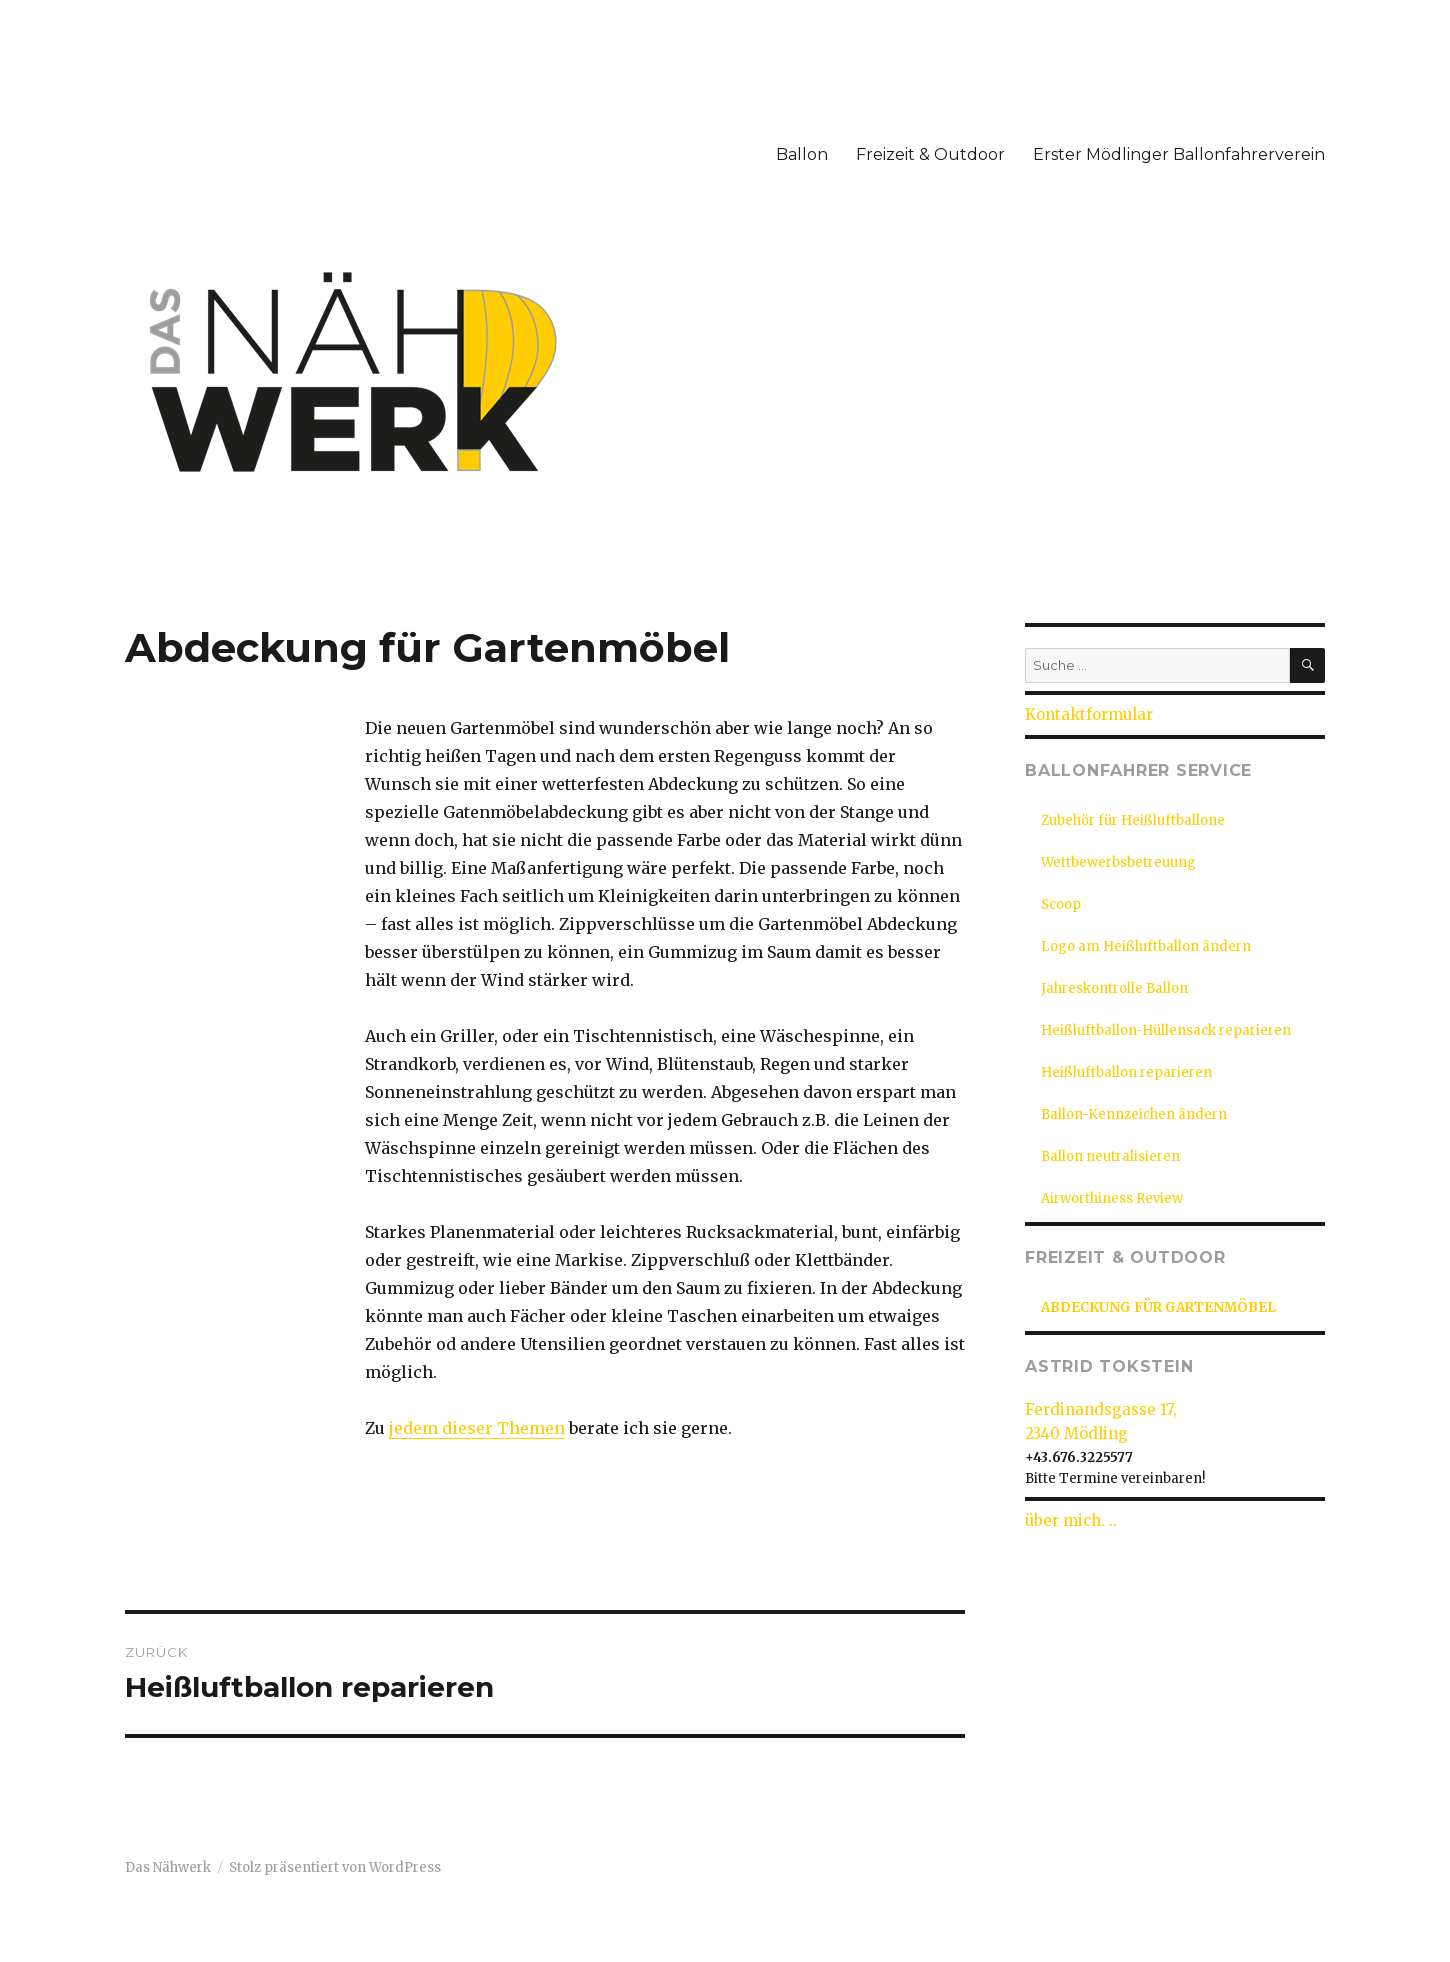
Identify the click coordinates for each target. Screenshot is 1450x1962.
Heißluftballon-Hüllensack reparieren (1166, 1030)
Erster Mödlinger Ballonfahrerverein (1179, 154)
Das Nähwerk (168, 1867)
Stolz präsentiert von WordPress (335, 1867)
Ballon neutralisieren (1110, 1156)
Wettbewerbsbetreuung (1118, 862)
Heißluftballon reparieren (1126, 1072)
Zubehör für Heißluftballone (1133, 820)
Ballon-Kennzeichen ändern (1134, 1114)
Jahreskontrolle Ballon (1114, 988)
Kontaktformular (1089, 714)
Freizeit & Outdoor (930, 154)
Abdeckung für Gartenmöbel (1158, 1307)
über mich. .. (1071, 1520)
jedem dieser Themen (477, 1428)
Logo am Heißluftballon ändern (1146, 946)
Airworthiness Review (1112, 1198)
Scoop (1061, 904)
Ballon (802, 154)
